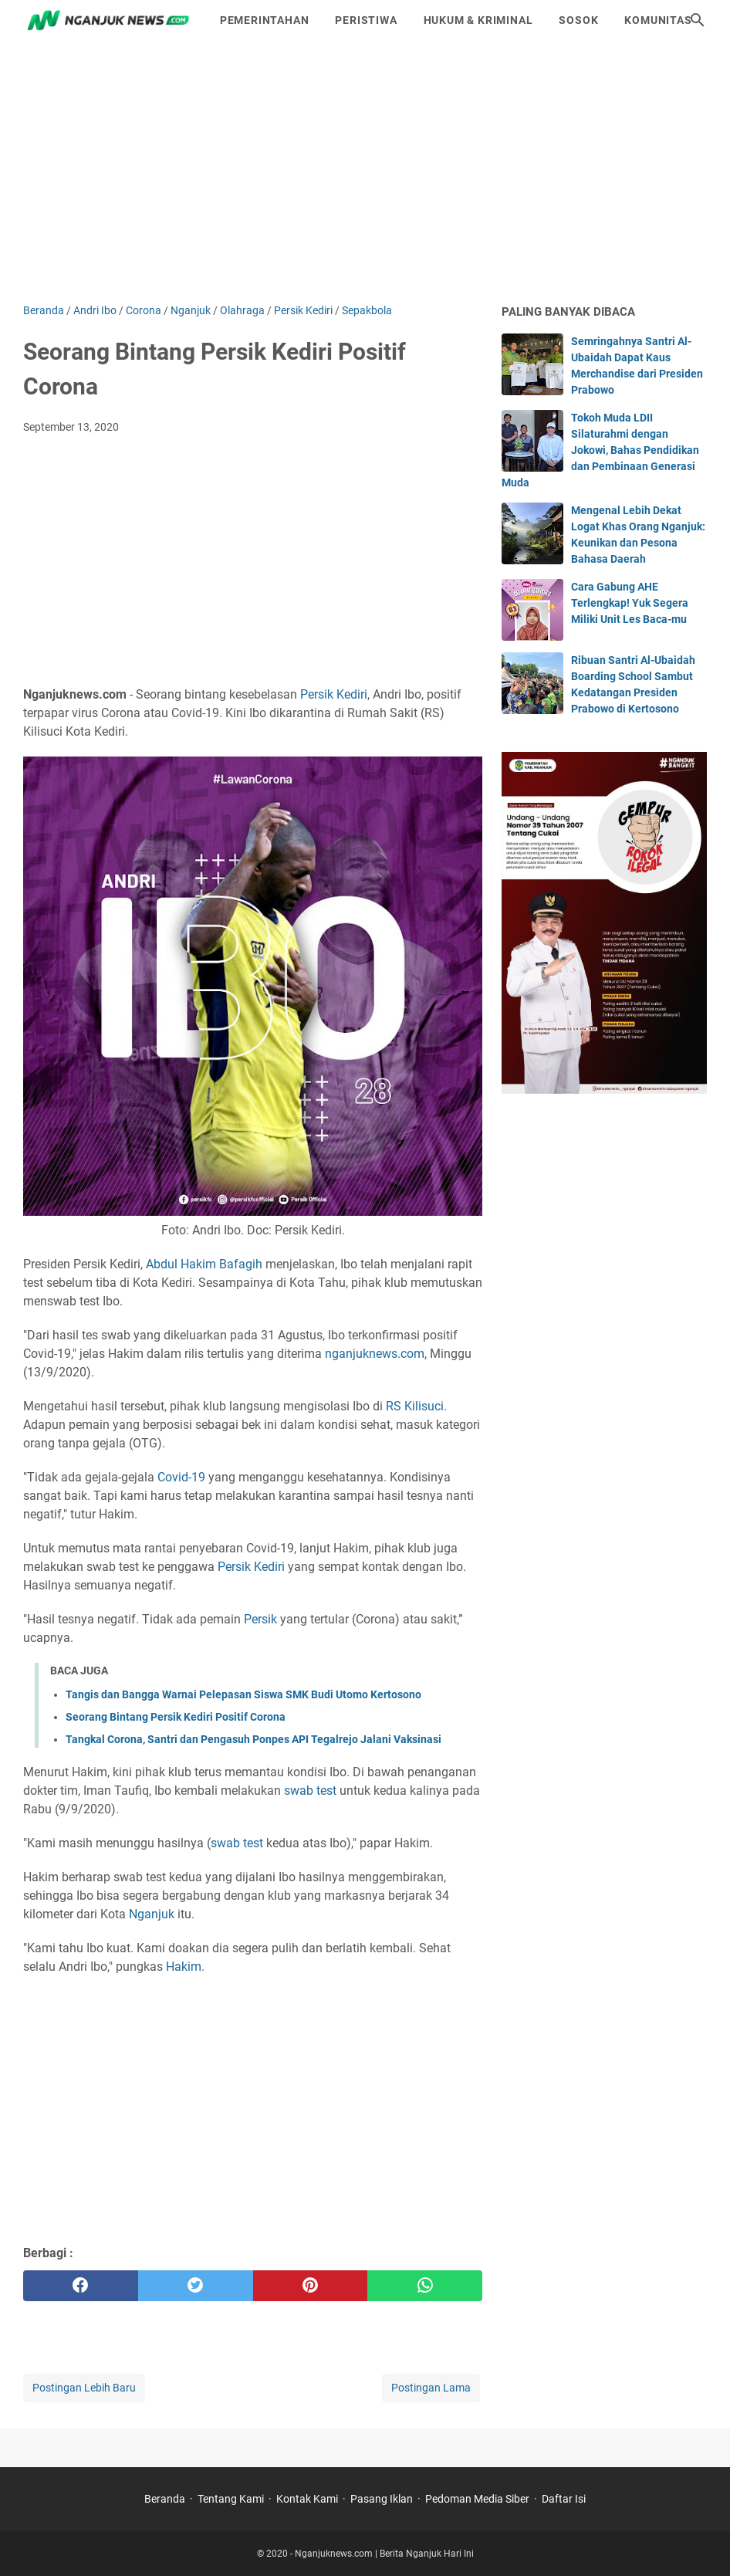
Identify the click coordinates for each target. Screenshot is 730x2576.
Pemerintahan (264, 20)
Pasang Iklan (381, 2499)
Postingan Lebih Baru (84, 2387)
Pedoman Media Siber (477, 2499)
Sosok (578, 20)
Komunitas (657, 20)
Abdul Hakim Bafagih (204, 1264)
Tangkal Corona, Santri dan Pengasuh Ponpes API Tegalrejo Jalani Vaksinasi (253, 1739)
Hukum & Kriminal (478, 20)
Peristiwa (366, 20)
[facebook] (80, 2285)
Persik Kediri (333, 694)
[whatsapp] (424, 2285)
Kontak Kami (307, 2499)
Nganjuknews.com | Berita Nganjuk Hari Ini (384, 2553)
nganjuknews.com (374, 1353)
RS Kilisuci (415, 1406)
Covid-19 (181, 1477)
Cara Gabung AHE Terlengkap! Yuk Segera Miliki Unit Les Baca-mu (629, 603)
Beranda (164, 2499)
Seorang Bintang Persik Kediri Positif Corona (176, 1717)
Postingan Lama (431, 2387)
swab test (310, 1790)
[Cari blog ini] (697, 20)
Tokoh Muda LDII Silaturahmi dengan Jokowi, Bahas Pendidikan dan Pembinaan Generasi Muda (600, 450)
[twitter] (195, 2285)
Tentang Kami (231, 2499)
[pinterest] (310, 2285)
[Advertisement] (365, 171)
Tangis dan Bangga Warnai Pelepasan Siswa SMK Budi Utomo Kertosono (243, 1694)
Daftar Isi (564, 2499)
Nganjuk (151, 1914)
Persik (260, 1619)
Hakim (183, 1966)
